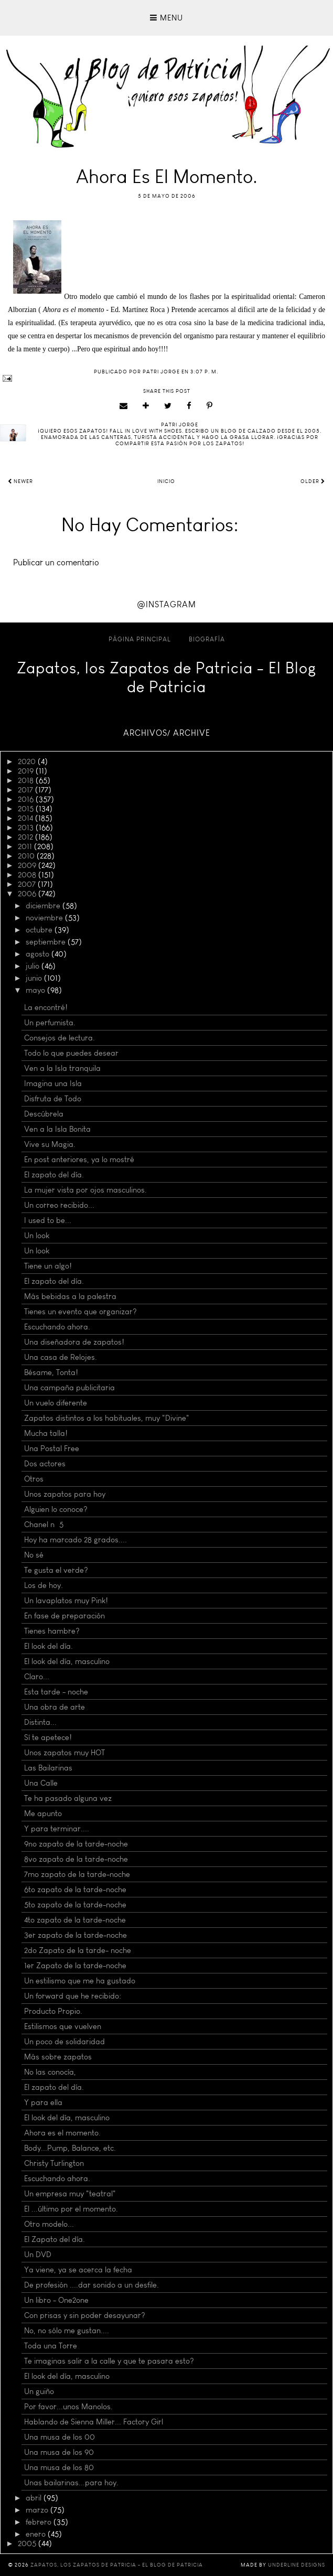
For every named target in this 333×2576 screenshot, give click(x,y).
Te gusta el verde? (56, 1570)
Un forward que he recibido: (72, 1996)
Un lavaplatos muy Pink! (66, 1600)
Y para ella (43, 2102)
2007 (28, 884)
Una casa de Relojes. (60, 1357)
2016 (27, 799)
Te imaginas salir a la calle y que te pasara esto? (109, 2361)
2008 (28, 874)
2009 (28, 865)
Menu (166, 18)
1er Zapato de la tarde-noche (75, 1965)
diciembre (44, 905)
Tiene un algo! (48, 1266)
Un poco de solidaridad (64, 2041)
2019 (27, 771)
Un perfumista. (50, 1022)
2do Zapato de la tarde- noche (77, 1950)
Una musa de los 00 (59, 2437)
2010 (27, 856)
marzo (38, 2510)
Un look (36, 1235)
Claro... (36, 1676)
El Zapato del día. (54, 2239)
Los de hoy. (43, 1585)
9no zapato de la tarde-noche (76, 1844)
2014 (26, 818)
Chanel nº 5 (43, 1524)
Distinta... (40, 1722)
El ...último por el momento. (71, 2209)
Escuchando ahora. (57, 1327)
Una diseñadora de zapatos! (74, 1342)
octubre (40, 930)
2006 (28, 893)
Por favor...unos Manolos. (68, 2406)
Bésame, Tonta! (51, 1372)
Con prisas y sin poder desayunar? (84, 2315)
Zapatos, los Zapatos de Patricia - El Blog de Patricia (167, 677)
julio (33, 966)
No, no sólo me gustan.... (66, 2330)
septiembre (47, 942)
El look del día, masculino (67, 1661)
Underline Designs (296, 2565)
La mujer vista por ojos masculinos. (85, 1190)
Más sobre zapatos (58, 2057)
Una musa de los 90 (59, 2452)
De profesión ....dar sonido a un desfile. (91, 2285)
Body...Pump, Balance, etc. (70, 2148)
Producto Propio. (53, 2011)
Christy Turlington (54, 2163)
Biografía (207, 639)
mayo (36, 990)
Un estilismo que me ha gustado (79, 1980)
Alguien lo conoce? (56, 1509)
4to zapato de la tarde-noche (75, 1920)
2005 (28, 2543)
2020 (28, 761)
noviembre (45, 917)
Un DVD (37, 2254)
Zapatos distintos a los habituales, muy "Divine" (106, 1418)
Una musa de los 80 (59, 2467)
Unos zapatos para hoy (64, 1494)
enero (37, 2534)
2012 (26, 837)
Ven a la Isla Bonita (57, 1129)
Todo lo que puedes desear (71, 1053)
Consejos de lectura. (59, 1038)
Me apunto (43, 1813)
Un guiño (39, 2391)
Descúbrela (43, 1114)
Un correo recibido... (59, 1205)
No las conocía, (50, 2072)
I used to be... (47, 1220)
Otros (34, 1479)
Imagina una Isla (53, 1083)
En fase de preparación (64, 1615)
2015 (27, 808)
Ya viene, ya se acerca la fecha (78, 2269)
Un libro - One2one (56, 2300)
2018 (27, 780)
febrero (39, 2522)
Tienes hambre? (52, 1631)
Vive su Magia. (50, 1144)
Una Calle (41, 1783)
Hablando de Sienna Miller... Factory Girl (93, 2422)
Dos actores (45, 1463)
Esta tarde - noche (56, 1692)
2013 (27, 827)
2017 (26, 790)
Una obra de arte (54, 1707)
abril (35, 2498)
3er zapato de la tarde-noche (75, 1935)
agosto (38, 954)
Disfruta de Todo (52, 1098)
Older (312, 481)
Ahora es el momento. (62, 2133)
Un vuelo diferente (55, 1403)
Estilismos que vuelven (62, 2026)
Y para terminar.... (56, 1828)
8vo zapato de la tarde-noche (76, 1859)
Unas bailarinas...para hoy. (71, 2482)
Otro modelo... (49, 2224)
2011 (26, 846)
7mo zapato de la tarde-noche (77, 1874)
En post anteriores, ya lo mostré (79, 1159)
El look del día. (48, 1646)
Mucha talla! (46, 1433)
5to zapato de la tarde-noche (75, 1904)
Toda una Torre (50, 2345)
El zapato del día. (54, 1174)
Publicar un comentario (56, 562)
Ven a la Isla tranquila (62, 1068)
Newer (20, 481)
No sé (34, 1555)
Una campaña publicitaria (69, 1387)
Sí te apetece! (48, 1737)
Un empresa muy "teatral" (70, 2193)
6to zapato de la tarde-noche (75, 1889)
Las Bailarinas (48, 1768)
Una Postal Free (51, 1448)
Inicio (166, 481)
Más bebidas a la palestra (70, 1296)
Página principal (140, 639)
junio (35, 978)
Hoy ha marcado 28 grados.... (75, 1539)
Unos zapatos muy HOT (64, 1752)
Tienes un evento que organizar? (80, 1311)
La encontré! (46, 1007)
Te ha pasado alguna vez (68, 1798)
